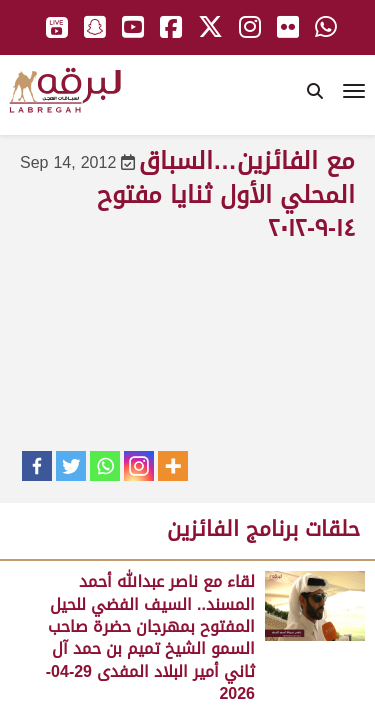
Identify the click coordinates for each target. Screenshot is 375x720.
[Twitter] (71, 466)
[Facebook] (37, 466)
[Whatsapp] (105, 466)
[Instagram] (139, 466)
